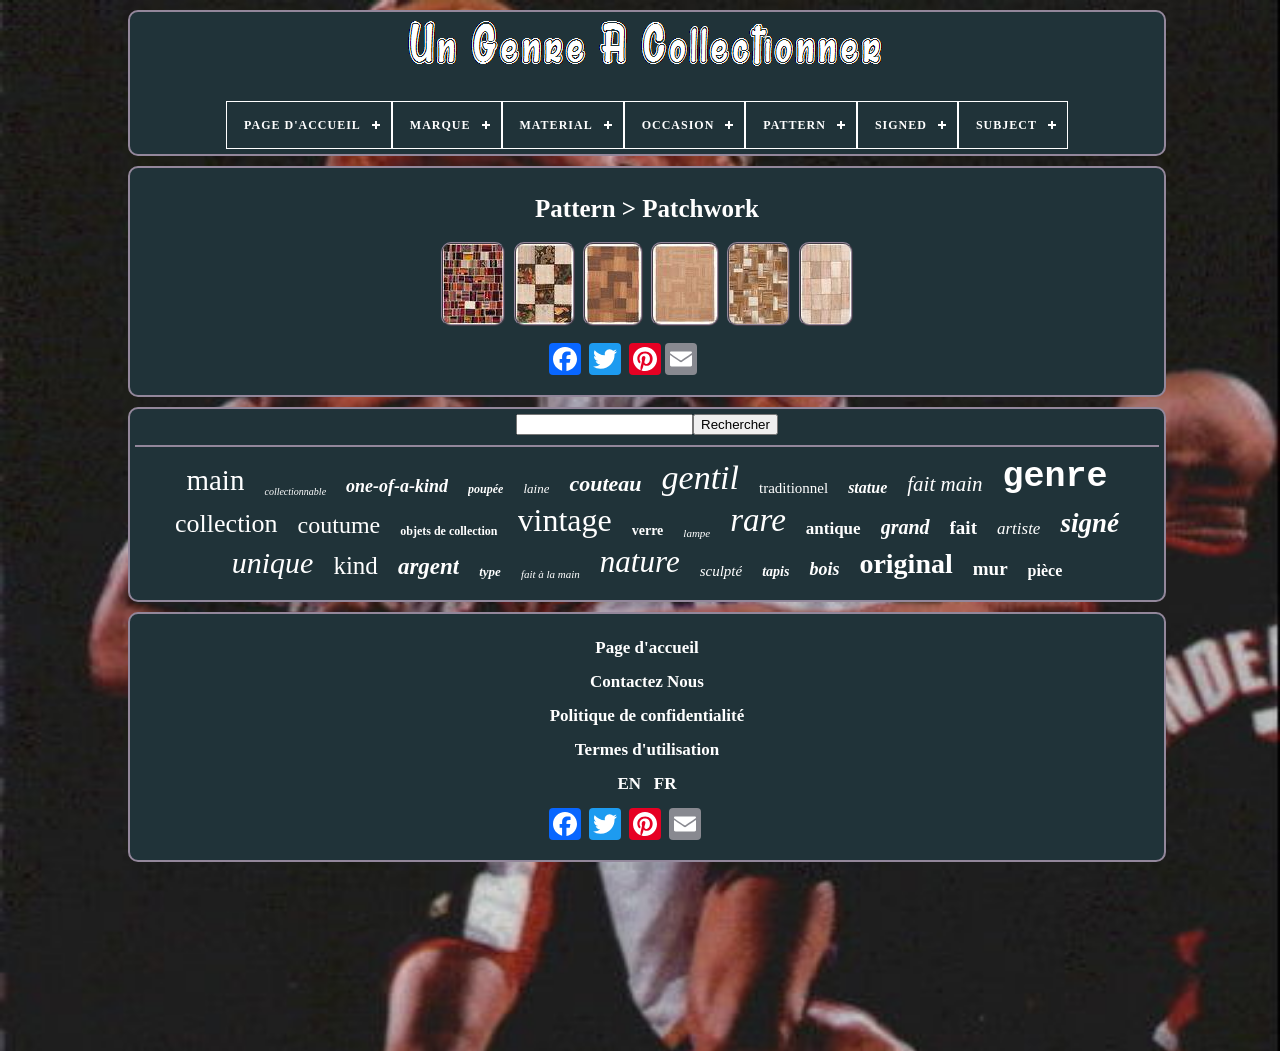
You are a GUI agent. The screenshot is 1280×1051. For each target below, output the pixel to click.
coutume (339, 525)
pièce (1045, 570)
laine (536, 488)
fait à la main (550, 574)
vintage (565, 520)
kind (355, 565)
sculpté (721, 571)
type (490, 571)
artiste (1018, 528)
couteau (605, 483)
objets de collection (448, 531)
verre (648, 530)
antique (833, 528)
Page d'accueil (646, 647)
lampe (696, 533)
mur (990, 568)
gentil (700, 477)
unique (273, 562)
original (905, 563)
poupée (485, 489)
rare (758, 520)
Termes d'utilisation (647, 749)
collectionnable (295, 491)
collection (226, 523)
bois (824, 569)
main (215, 480)
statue (867, 487)
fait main (944, 484)
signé (1089, 523)
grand (905, 527)
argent (428, 566)
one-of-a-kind (397, 486)
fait (963, 527)
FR (665, 783)
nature (640, 561)
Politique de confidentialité (647, 715)
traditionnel (793, 488)
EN (629, 783)
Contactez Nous (647, 681)
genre (1055, 477)
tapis (775, 571)
